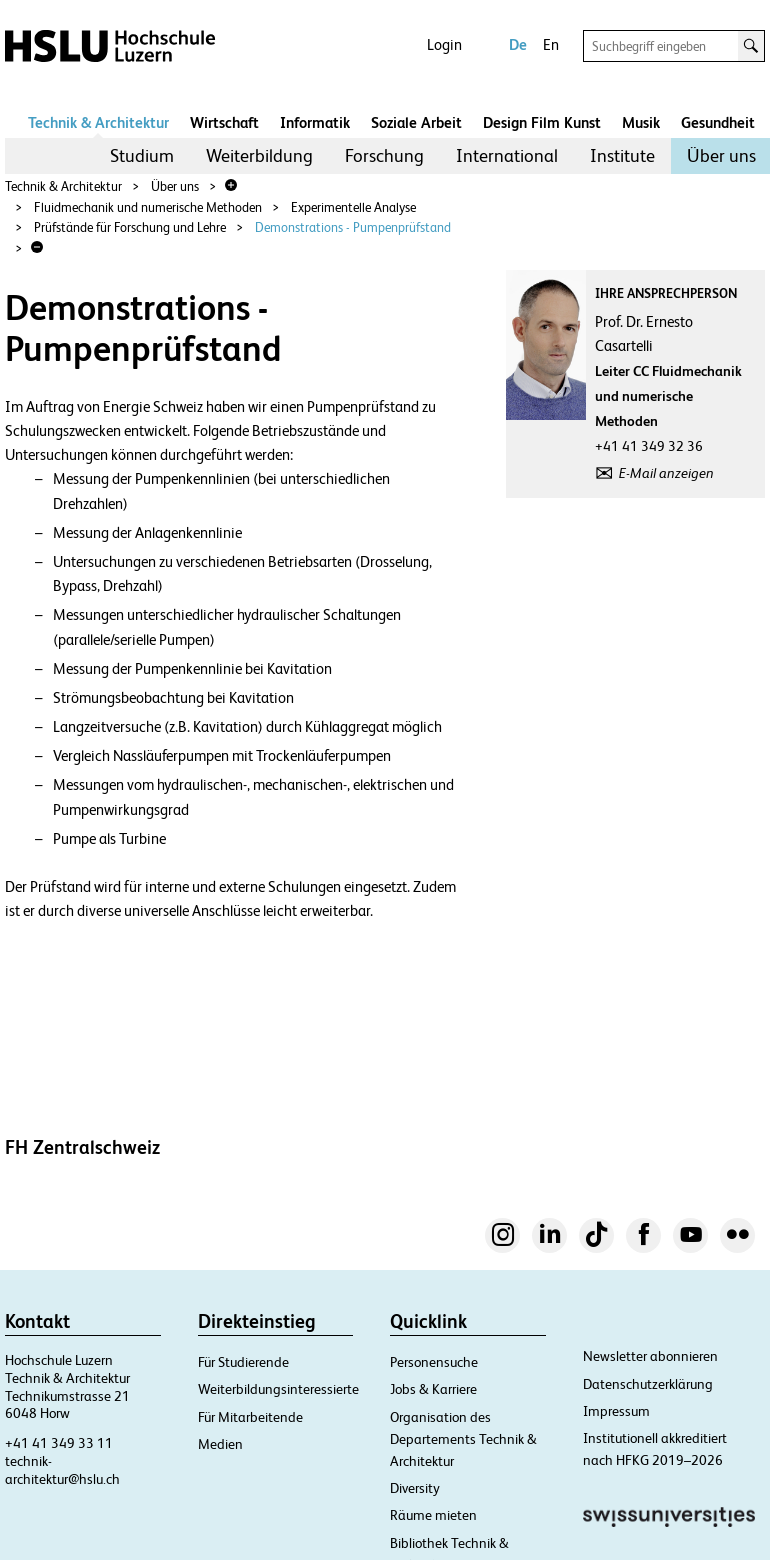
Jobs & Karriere (433, 1389)
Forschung (384, 155)
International (507, 155)
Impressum (616, 1411)
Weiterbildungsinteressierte (278, 1389)
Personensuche (434, 1362)
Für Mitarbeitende (250, 1417)
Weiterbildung (259, 155)
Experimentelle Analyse (353, 207)
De (518, 44)
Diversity (415, 1488)
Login (444, 44)
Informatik (315, 122)
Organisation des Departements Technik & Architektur (463, 1439)
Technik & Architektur (98, 122)
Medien (220, 1444)
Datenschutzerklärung (648, 1384)
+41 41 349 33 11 (59, 1443)
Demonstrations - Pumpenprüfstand (353, 227)
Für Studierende (243, 1362)
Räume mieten (433, 1515)
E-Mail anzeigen (666, 473)
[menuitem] (142, 156)
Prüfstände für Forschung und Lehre (130, 227)
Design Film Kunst (542, 122)
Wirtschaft (224, 122)
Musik (641, 122)
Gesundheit (718, 122)
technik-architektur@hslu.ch (62, 1470)
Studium (142, 155)
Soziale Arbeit (416, 122)
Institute (622, 155)
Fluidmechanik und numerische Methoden (148, 207)
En (551, 44)
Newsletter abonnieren (650, 1356)
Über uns (721, 155)
